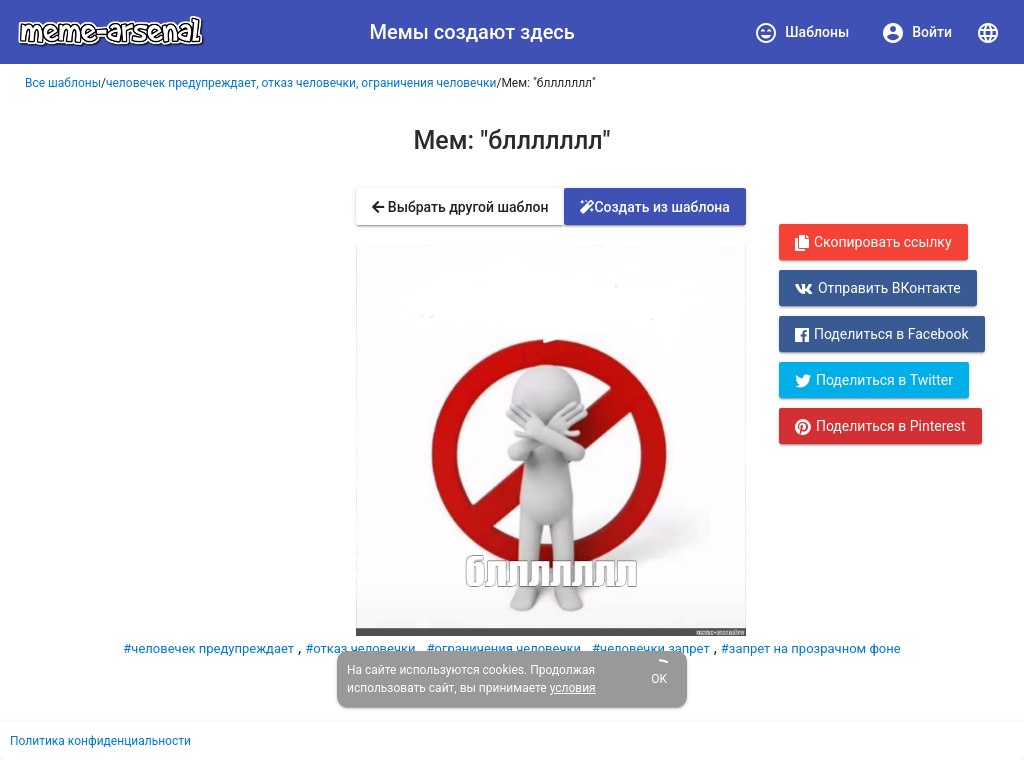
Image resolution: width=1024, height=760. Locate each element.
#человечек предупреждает (208, 648)
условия (573, 688)
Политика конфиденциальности (100, 741)
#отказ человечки (360, 648)
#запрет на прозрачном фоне (811, 648)
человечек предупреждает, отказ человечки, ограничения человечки (301, 83)
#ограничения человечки (504, 648)
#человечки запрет (651, 648)
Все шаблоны (63, 83)
